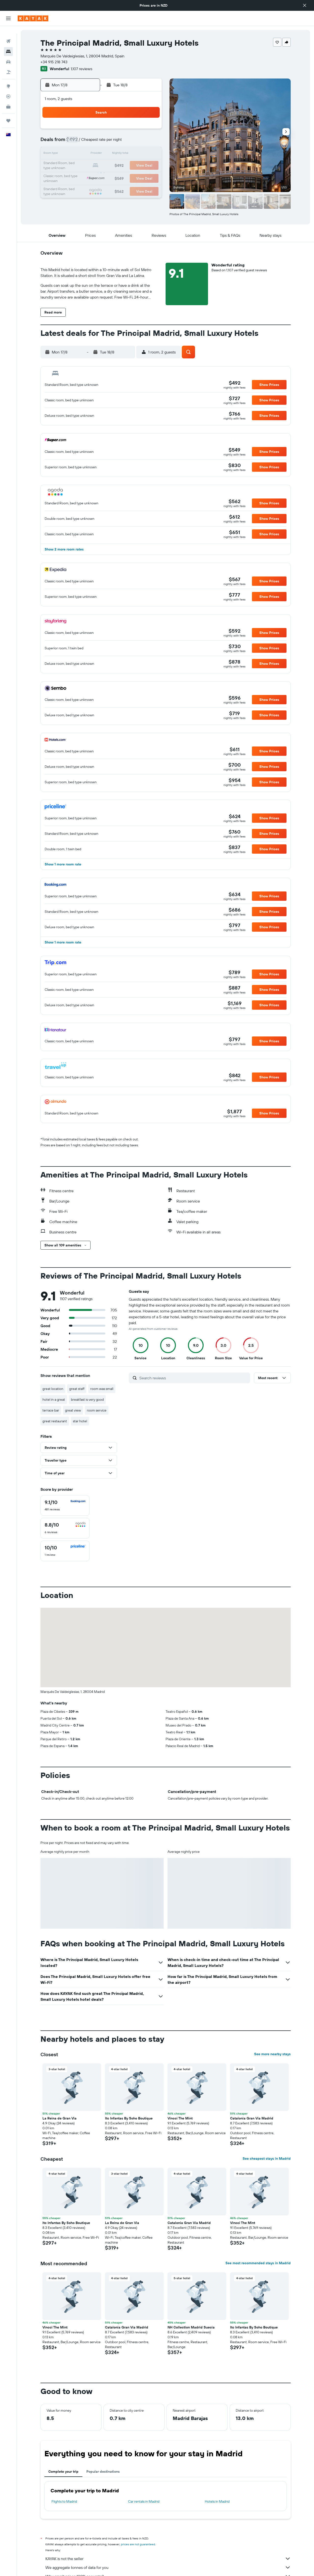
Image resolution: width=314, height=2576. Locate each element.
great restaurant (54, 1421)
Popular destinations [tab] (103, 2471)
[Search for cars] (8, 54)
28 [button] (125, 177)
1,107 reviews (81, 68)
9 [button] (149, 142)
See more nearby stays (272, 2054)
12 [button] (102, 154)
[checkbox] (65, 1505)
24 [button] (78, 177)
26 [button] (102, 177)
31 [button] (78, 189)
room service (96, 1410)
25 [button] (90, 177)
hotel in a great (53, 1399)
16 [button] (149, 154)
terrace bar (50, 1410)
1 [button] (137, 130)
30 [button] (148, 177)
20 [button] (113, 165)
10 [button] (78, 154)
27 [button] (114, 177)
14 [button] (125, 154)
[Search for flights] (8, 33)
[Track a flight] (8, 88)
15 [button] (137, 154)
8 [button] (137, 142)
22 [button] (137, 165)
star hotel (80, 1421)
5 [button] (102, 142)
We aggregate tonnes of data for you (168, 2567)
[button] (304, 5)
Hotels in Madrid (217, 2501)
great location (52, 1388)
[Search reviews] (193, 1377)
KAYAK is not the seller (168, 2559)
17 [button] (78, 165)
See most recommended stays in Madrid (258, 2263)
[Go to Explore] (8, 78)
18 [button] (90, 165)
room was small (101, 1388)
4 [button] (90, 142)
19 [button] (102, 165)
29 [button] (137, 177)
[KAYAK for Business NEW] (8, 99)
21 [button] (125, 165)
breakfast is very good (87, 1399)
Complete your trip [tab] (63, 2471)
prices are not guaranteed (138, 2544)
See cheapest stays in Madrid (267, 2158)
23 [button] (149, 165)
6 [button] (114, 142)
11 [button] (90, 154)
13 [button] (114, 154)
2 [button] (149, 130)
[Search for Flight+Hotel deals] (8, 64)
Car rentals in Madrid (143, 2501)
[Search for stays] (8, 44)
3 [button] (78, 142)
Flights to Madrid (64, 2501)
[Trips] (8, 113)
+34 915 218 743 (53, 61)
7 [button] (125, 142)
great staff (76, 1388)
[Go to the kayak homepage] (33, 18)
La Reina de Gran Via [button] (59, 2118)
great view (73, 1410)
